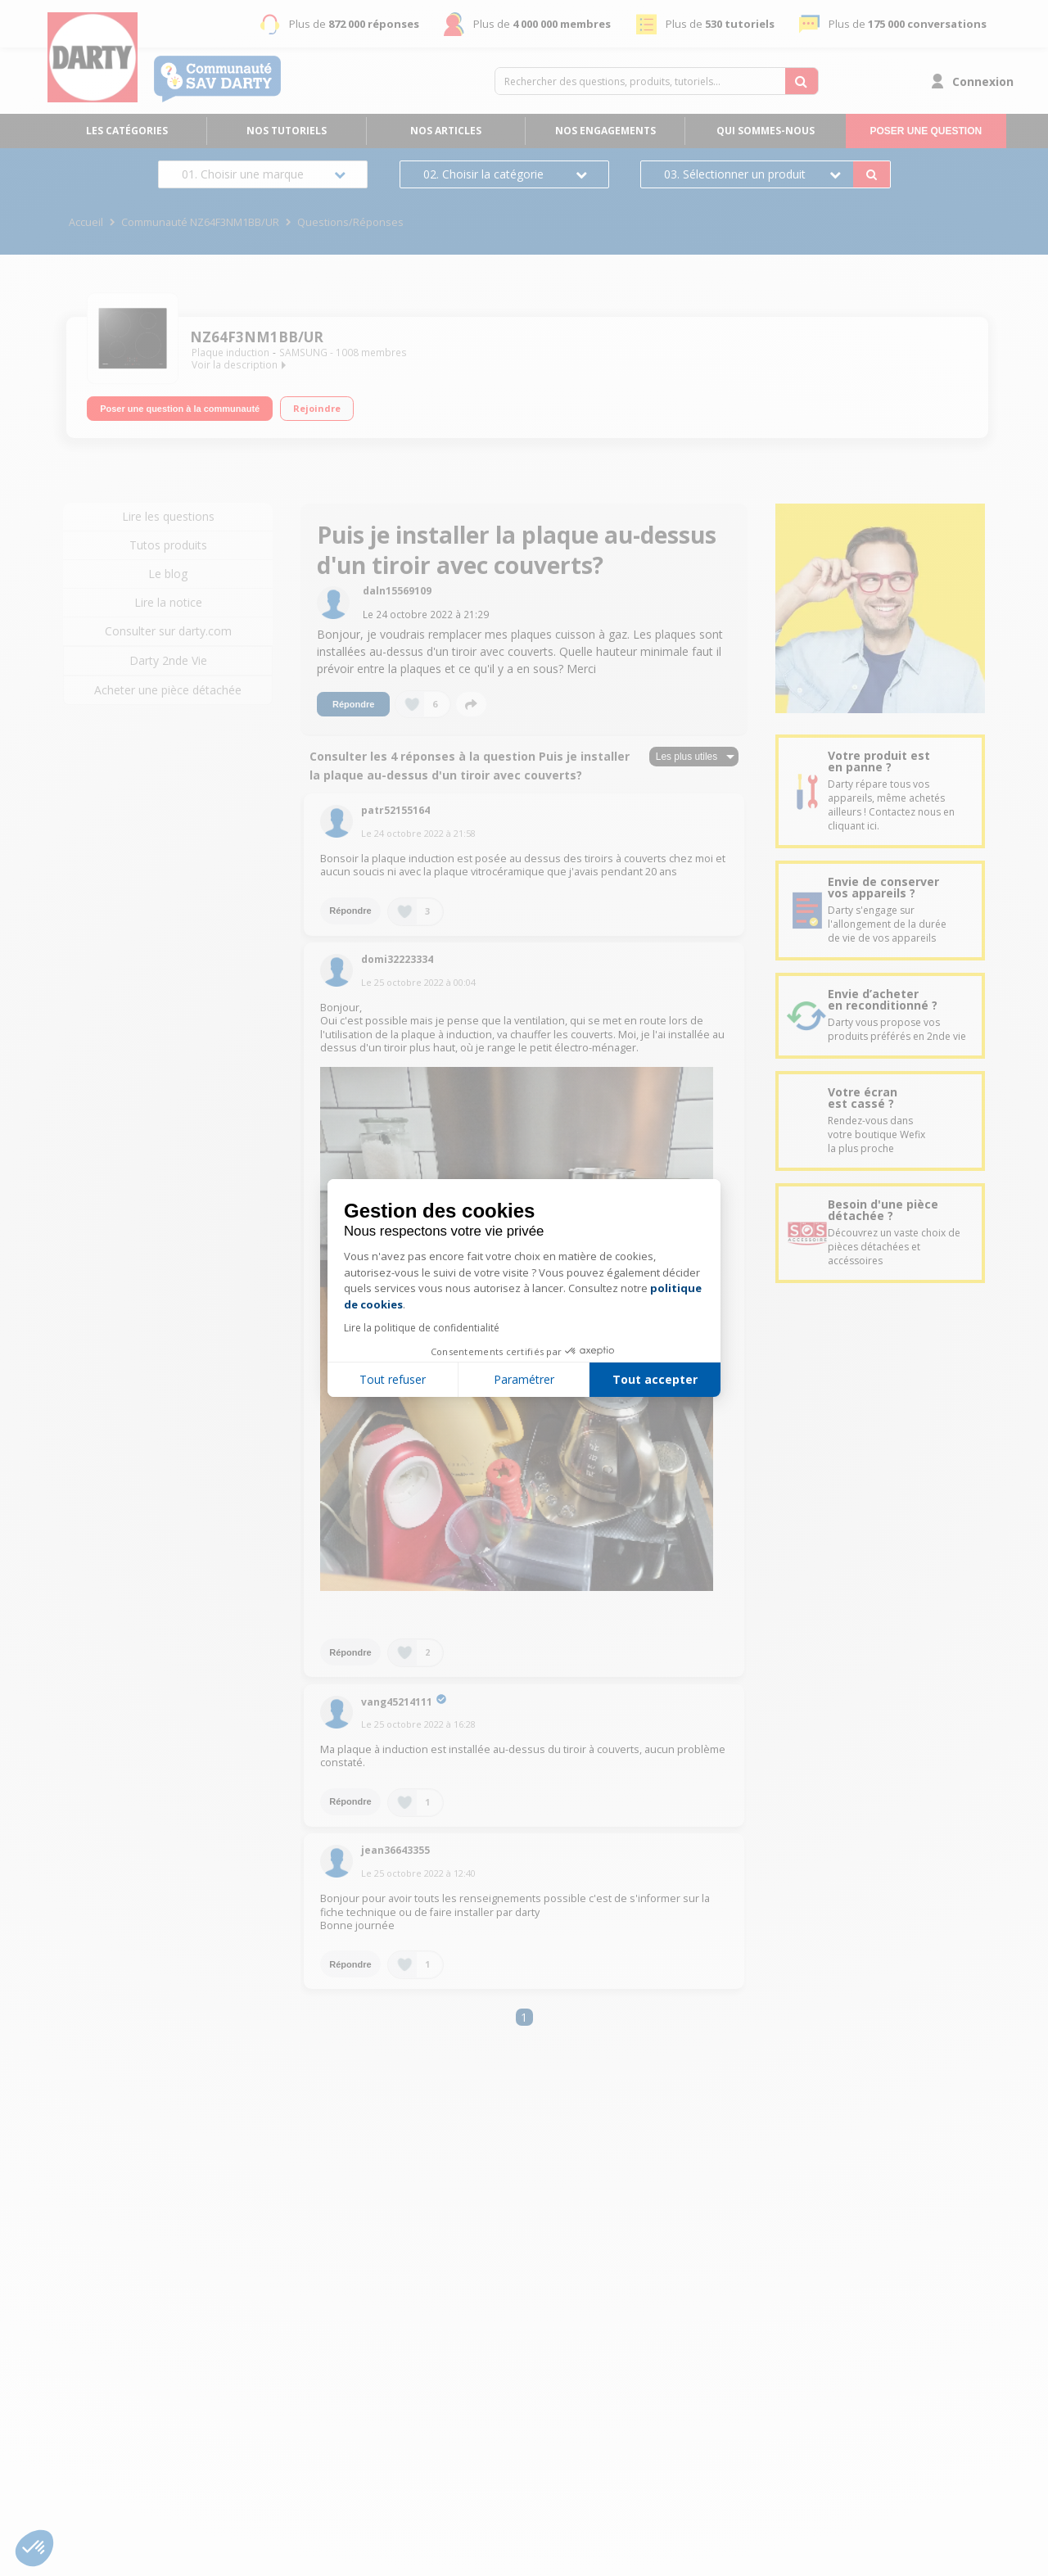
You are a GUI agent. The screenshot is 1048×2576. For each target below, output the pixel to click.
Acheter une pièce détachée (168, 690)
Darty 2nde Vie (168, 660)
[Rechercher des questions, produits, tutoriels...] (801, 81)
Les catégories (127, 131)
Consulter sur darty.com (168, 631)
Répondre (353, 704)
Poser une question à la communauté (180, 409)
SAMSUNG (303, 352)
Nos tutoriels (286, 131)
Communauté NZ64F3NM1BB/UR (200, 222)
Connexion (983, 81)
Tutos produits (168, 545)
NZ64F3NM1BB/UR (256, 337)
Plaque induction (230, 352)
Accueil (86, 222)
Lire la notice (168, 602)
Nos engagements (605, 131)
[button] (34, 2548)
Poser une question (926, 131)
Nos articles (445, 131)
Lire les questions (168, 516)
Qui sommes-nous (765, 131)
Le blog (167, 573)
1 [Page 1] (524, 2017)
